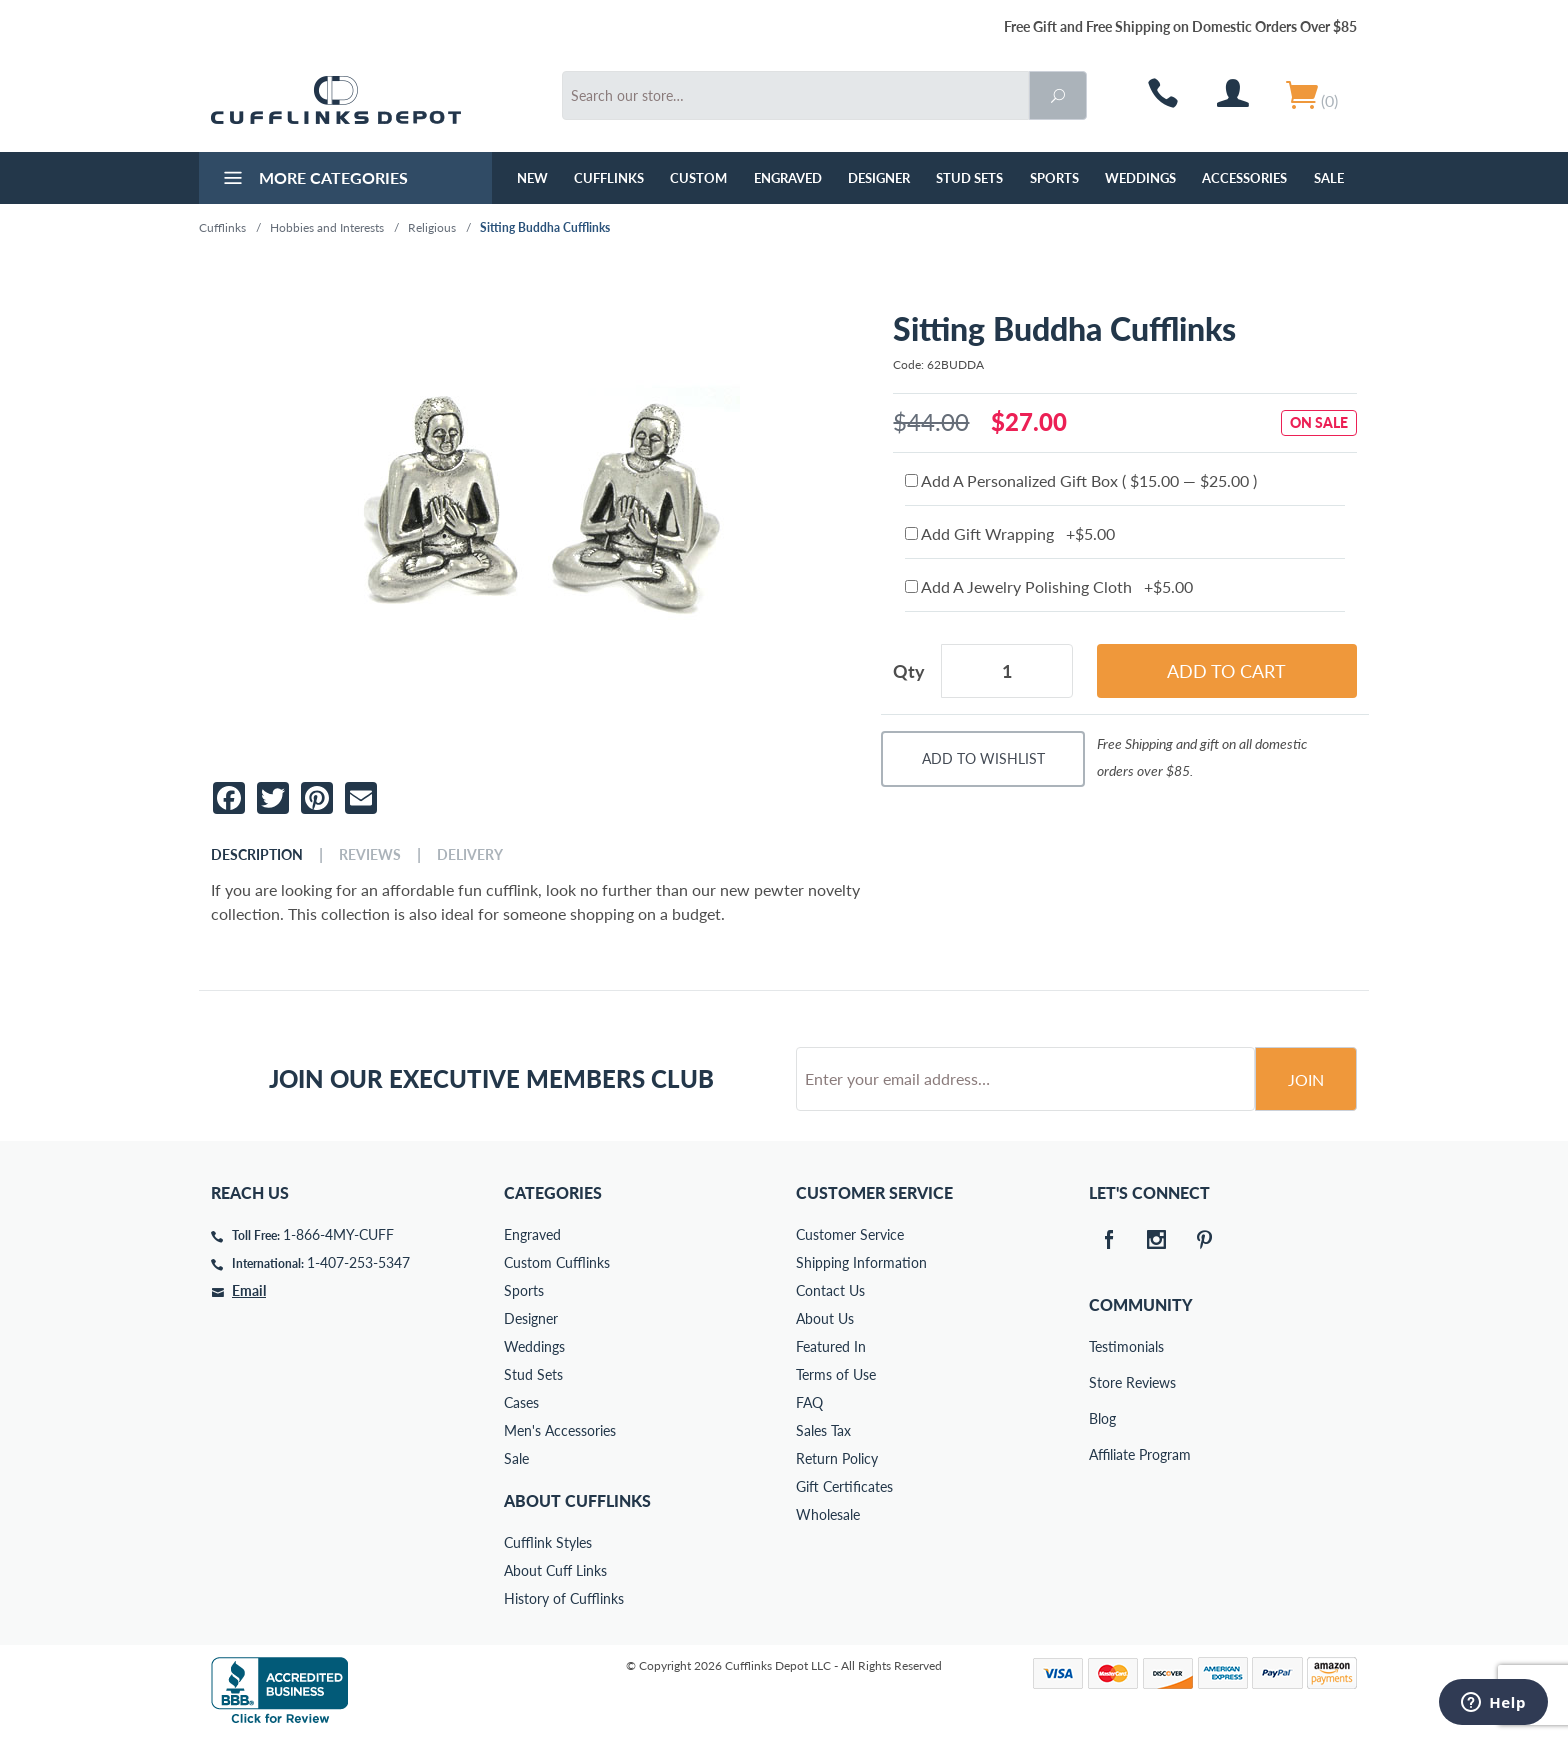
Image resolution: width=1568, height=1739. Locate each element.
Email (249, 1290)
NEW (532, 178)
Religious (432, 227)
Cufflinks (609, 178)
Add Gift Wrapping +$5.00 (1010, 533)
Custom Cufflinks (557, 1262)
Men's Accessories (560, 1430)
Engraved (788, 178)
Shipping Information (861, 1262)
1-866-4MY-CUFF (338, 1234)
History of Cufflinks (564, 1598)
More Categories (313, 180)
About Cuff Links (555, 1570)
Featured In (831, 1346)
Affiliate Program (1103, 1454)
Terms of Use (836, 1374)
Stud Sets (969, 178)
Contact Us (830, 1290)
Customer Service (850, 1234)
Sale (1329, 178)
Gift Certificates (844, 1486)
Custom (698, 178)
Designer (879, 178)
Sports (1054, 178)
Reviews (370, 855)
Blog (1102, 1418)
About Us (825, 1318)
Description (257, 855)
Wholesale (828, 1514)
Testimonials (1103, 1346)
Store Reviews (1103, 1382)
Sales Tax (823, 1430)
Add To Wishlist (983, 758)
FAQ (809, 1402)
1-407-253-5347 (358, 1262)
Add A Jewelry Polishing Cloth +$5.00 (1049, 586)
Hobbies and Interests (327, 227)
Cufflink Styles (548, 1542)
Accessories (1244, 178)
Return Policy (837, 1458)
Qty (909, 671)
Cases (521, 1402)
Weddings (1140, 178)
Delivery (470, 855)
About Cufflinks (577, 1500)
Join (1306, 1079)
